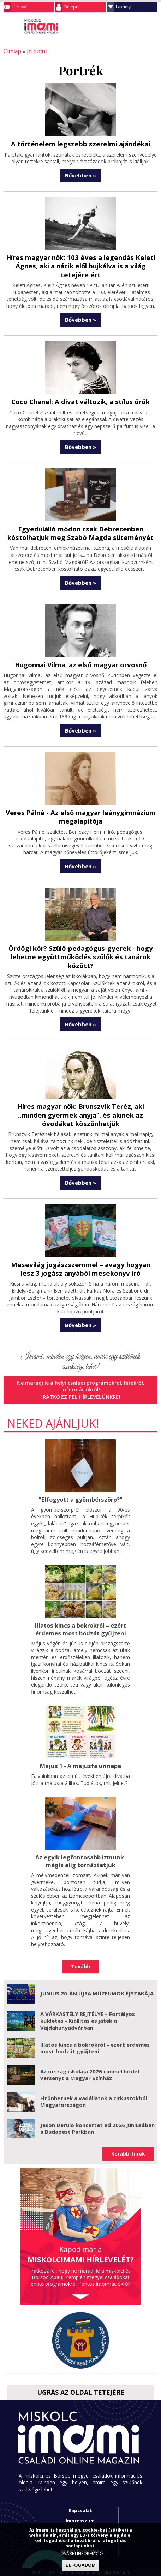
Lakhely (123, 7)
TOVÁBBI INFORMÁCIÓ (80, 2554)
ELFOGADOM (81, 2565)
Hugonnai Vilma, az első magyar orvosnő (80, 661)
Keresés (138, 26)
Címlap (11, 51)
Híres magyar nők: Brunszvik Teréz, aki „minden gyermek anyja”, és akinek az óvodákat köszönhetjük (80, 1109)
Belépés (72, 7)
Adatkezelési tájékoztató (80, 2521)
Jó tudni (34, 51)
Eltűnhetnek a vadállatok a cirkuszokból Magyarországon (93, 2092)
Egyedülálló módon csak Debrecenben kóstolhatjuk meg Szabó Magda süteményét (80, 530)
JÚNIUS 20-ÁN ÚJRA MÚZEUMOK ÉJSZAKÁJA (97, 1984)
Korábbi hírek (128, 2144)
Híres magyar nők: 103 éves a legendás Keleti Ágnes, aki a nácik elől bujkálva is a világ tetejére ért (80, 264)
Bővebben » (80, 174)
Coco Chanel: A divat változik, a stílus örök (80, 399)
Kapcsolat (80, 2501)
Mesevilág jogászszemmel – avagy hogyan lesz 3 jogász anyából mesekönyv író (80, 1262)
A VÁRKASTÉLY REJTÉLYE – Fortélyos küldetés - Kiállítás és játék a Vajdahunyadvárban (87, 2011)
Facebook (152, 26)
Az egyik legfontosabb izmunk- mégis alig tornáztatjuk (80, 1852)
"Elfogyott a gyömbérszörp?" (80, 1492)
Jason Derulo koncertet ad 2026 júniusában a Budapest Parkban (97, 2119)
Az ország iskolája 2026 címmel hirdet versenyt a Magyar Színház (90, 2065)
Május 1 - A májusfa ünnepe (80, 1757)
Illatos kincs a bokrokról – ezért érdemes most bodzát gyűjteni (80, 1621)
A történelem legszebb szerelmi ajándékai (80, 143)
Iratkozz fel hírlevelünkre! (80, 1389)
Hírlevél (20, 7)
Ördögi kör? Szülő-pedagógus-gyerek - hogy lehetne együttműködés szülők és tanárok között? (81, 952)
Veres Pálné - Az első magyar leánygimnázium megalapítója (80, 813)
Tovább (80, 1957)
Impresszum (80, 2511)
